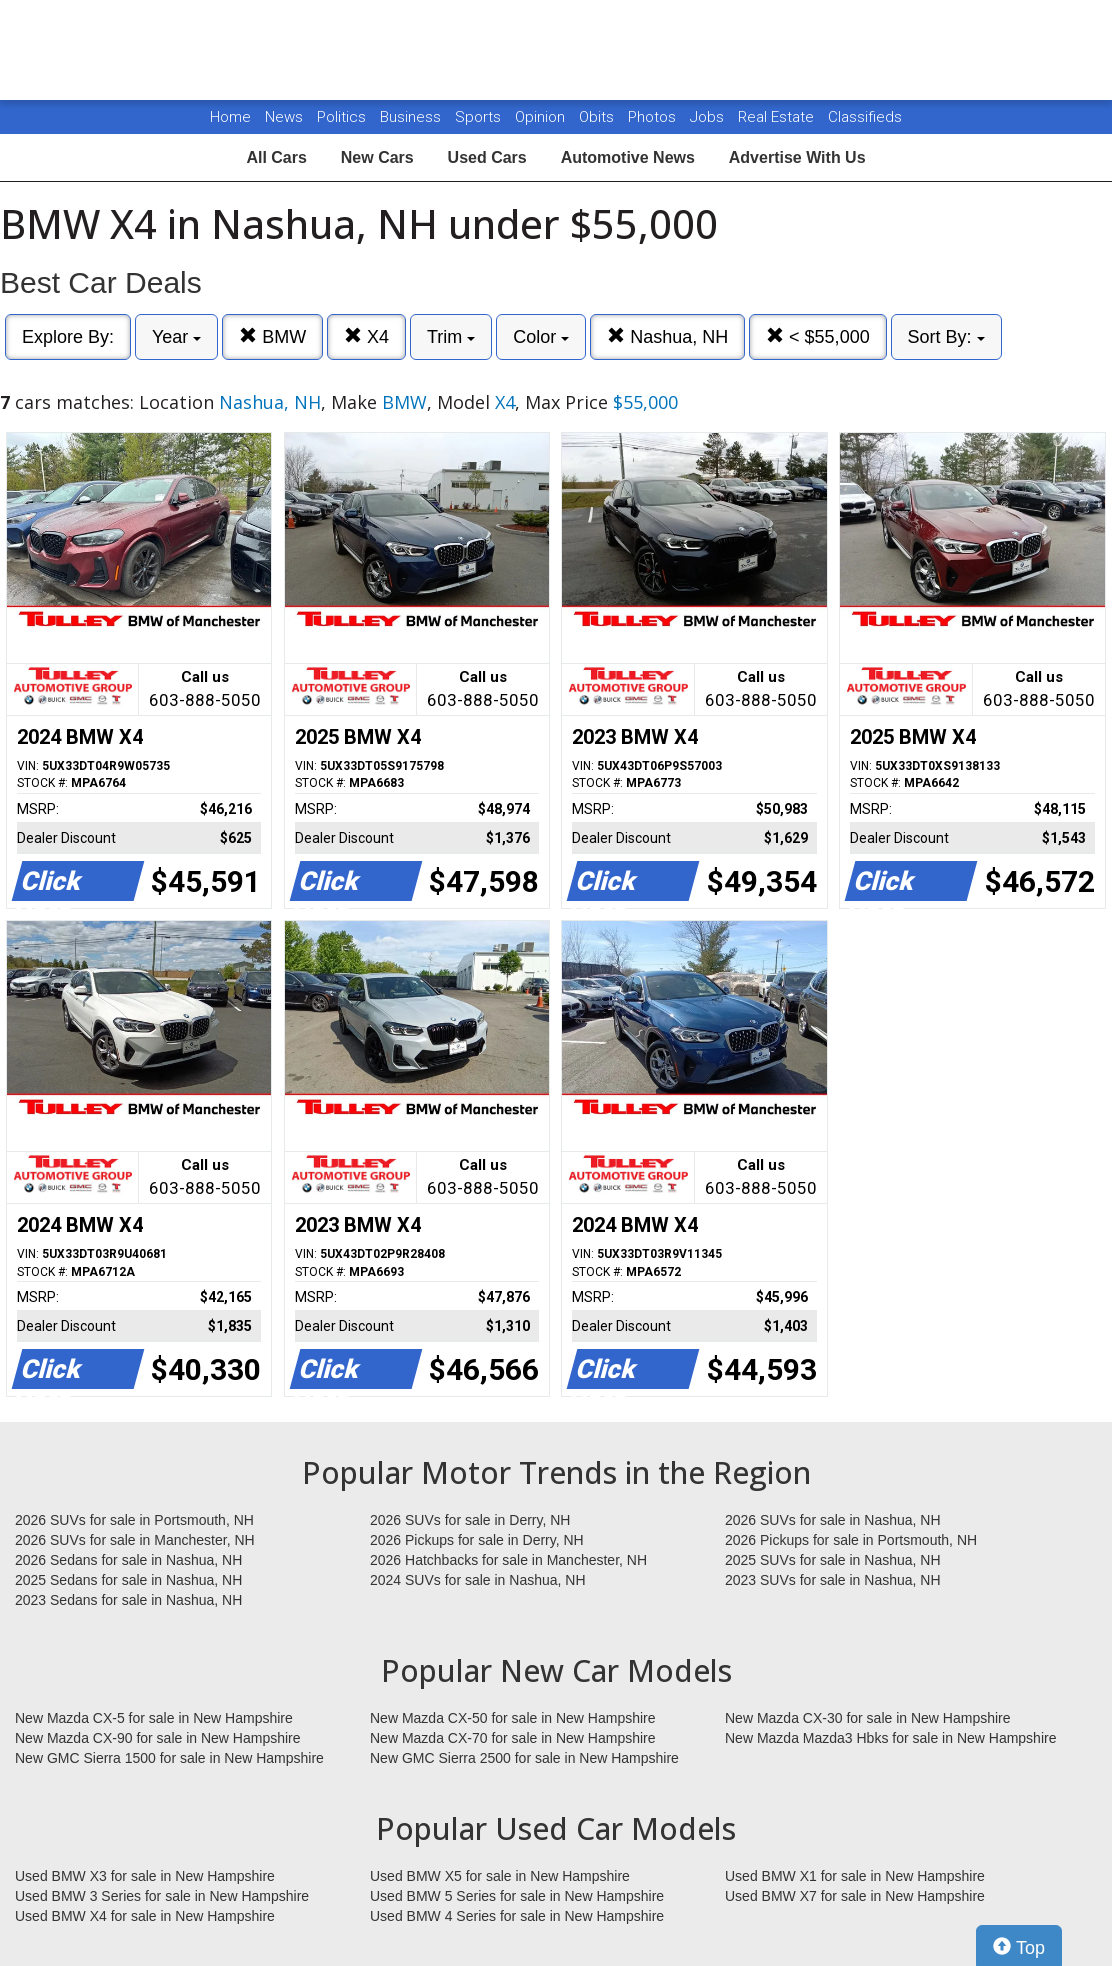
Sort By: (946, 337)
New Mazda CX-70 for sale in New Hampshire (513, 1738)
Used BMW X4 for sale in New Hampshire (145, 1916)
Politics (341, 117)
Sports (480, 117)
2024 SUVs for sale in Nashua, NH (478, 1580)
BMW (272, 336)
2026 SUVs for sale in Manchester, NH (135, 1540)
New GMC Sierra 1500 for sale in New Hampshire (169, 1758)
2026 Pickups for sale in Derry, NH (477, 1540)
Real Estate (778, 117)
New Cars (377, 157)
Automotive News (628, 157)
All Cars (276, 157)
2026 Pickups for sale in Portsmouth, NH (851, 1540)
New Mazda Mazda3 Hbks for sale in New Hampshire (890, 1738)
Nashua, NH (667, 336)
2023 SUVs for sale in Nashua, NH (833, 1580)
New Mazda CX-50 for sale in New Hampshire (513, 1718)
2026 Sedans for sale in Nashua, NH (128, 1560)
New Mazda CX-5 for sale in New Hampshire (154, 1718)
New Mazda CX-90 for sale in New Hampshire (158, 1738)
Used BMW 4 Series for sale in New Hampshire (517, 1916)
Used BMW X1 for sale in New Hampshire (855, 1876)
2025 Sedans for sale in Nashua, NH (128, 1580)
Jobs (709, 117)
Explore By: (68, 337)
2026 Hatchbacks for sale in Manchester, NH (508, 1560)
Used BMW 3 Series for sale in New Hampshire (162, 1896)
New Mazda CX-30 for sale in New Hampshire (868, 1718)
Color (541, 337)
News (284, 117)
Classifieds (865, 117)
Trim (451, 337)
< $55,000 (818, 336)
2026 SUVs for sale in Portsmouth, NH (134, 1520)
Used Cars (487, 157)
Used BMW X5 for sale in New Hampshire (500, 1876)
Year (176, 337)
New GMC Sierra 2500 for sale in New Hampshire (524, 1758)
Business (412, 117)
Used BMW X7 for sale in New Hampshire (855, 1896)
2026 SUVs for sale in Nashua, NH (833, 1520)
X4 (366, 336)
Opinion (542, 117)
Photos (654, 117)
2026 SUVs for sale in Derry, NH (470, 1520)
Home (230, 117)
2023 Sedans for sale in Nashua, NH (128, 1600)
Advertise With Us (797, 157)
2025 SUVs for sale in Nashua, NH (833, 1560)
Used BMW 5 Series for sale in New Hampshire (517, 1896)
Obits (598, 117)
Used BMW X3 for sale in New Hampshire (145, 1876)
